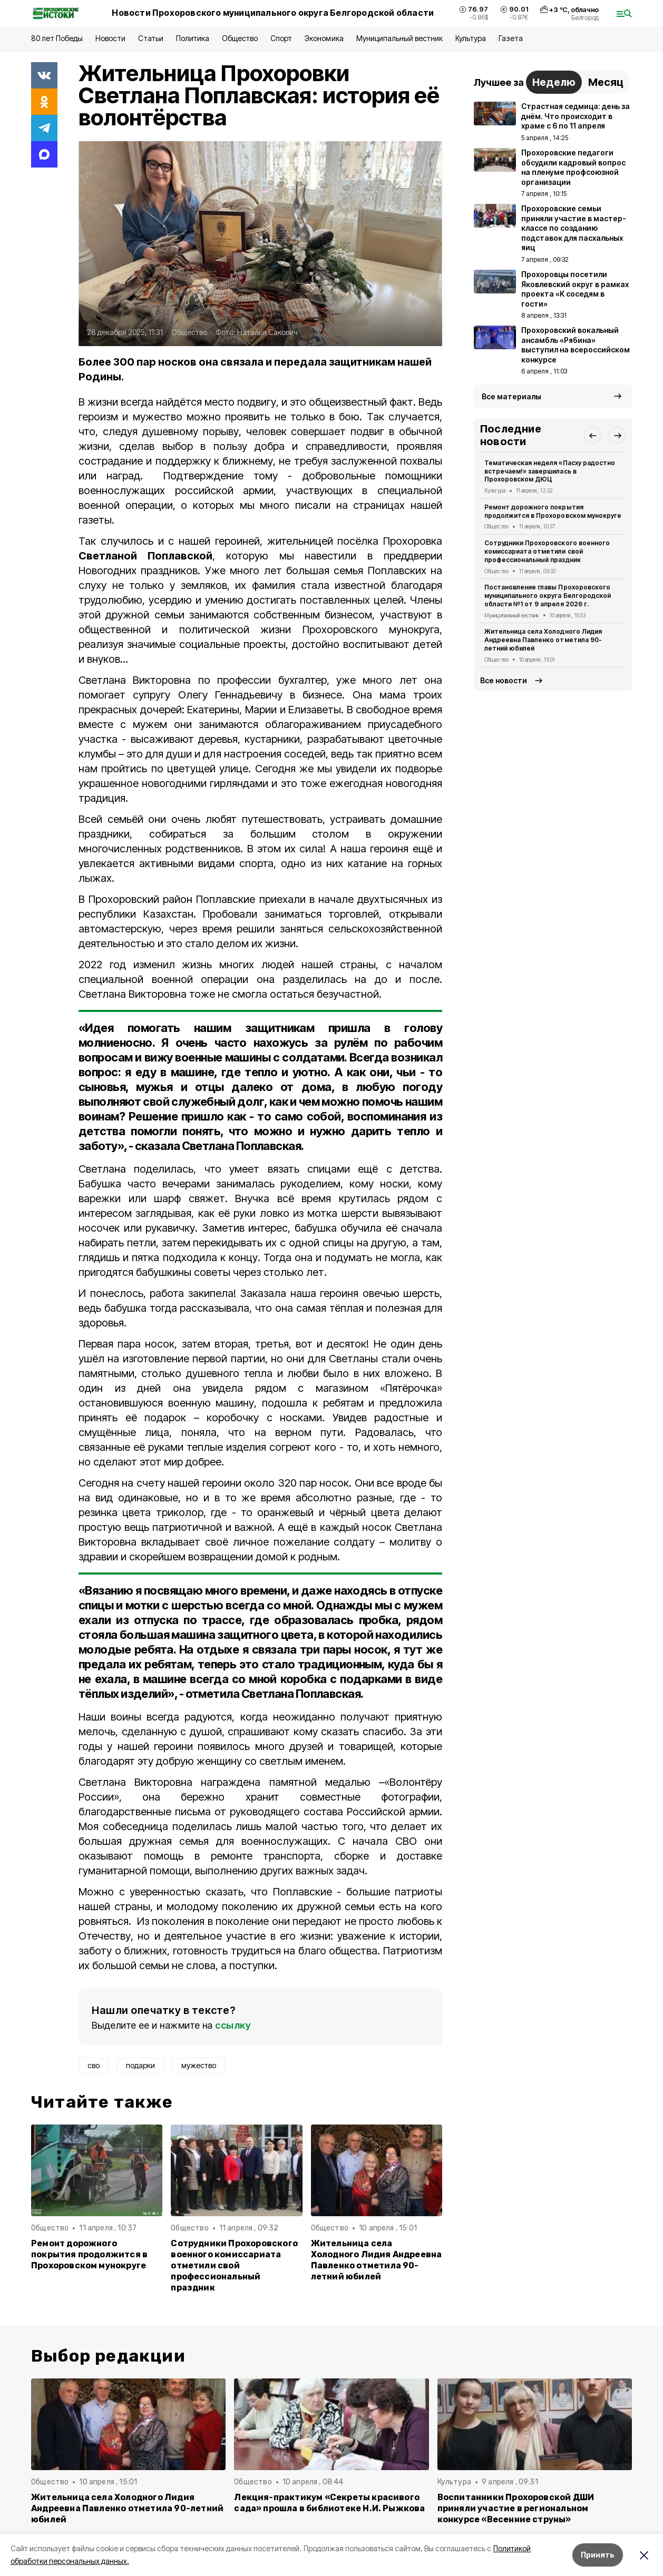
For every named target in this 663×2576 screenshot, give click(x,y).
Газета (510, 38)
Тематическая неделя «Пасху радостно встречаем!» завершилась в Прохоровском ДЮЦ (549, 471)
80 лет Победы (57, 38)
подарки (140, 2065)
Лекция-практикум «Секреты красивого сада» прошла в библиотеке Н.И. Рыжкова (329, 2502)
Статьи (150, 38)
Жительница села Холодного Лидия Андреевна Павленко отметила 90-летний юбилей (376, 2260)
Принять (598, 2554)
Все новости (503, 680)
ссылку (233, 2025)
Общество (240, 38)
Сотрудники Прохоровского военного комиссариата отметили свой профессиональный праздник (234, 2265)
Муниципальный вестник (399, 38)
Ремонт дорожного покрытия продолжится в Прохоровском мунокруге (89, 2254)
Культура (470, 38)
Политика (192, 38)
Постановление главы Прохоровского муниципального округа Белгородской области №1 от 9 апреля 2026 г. (547, 595)
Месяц (605, 82)
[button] (592, 435)
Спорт (281, 38)
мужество (198, 2065)
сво (93, 2065)
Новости (110, 38)
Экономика (324, 38)
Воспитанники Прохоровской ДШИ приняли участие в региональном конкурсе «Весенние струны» (515, 2508)
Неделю (554, 82)
